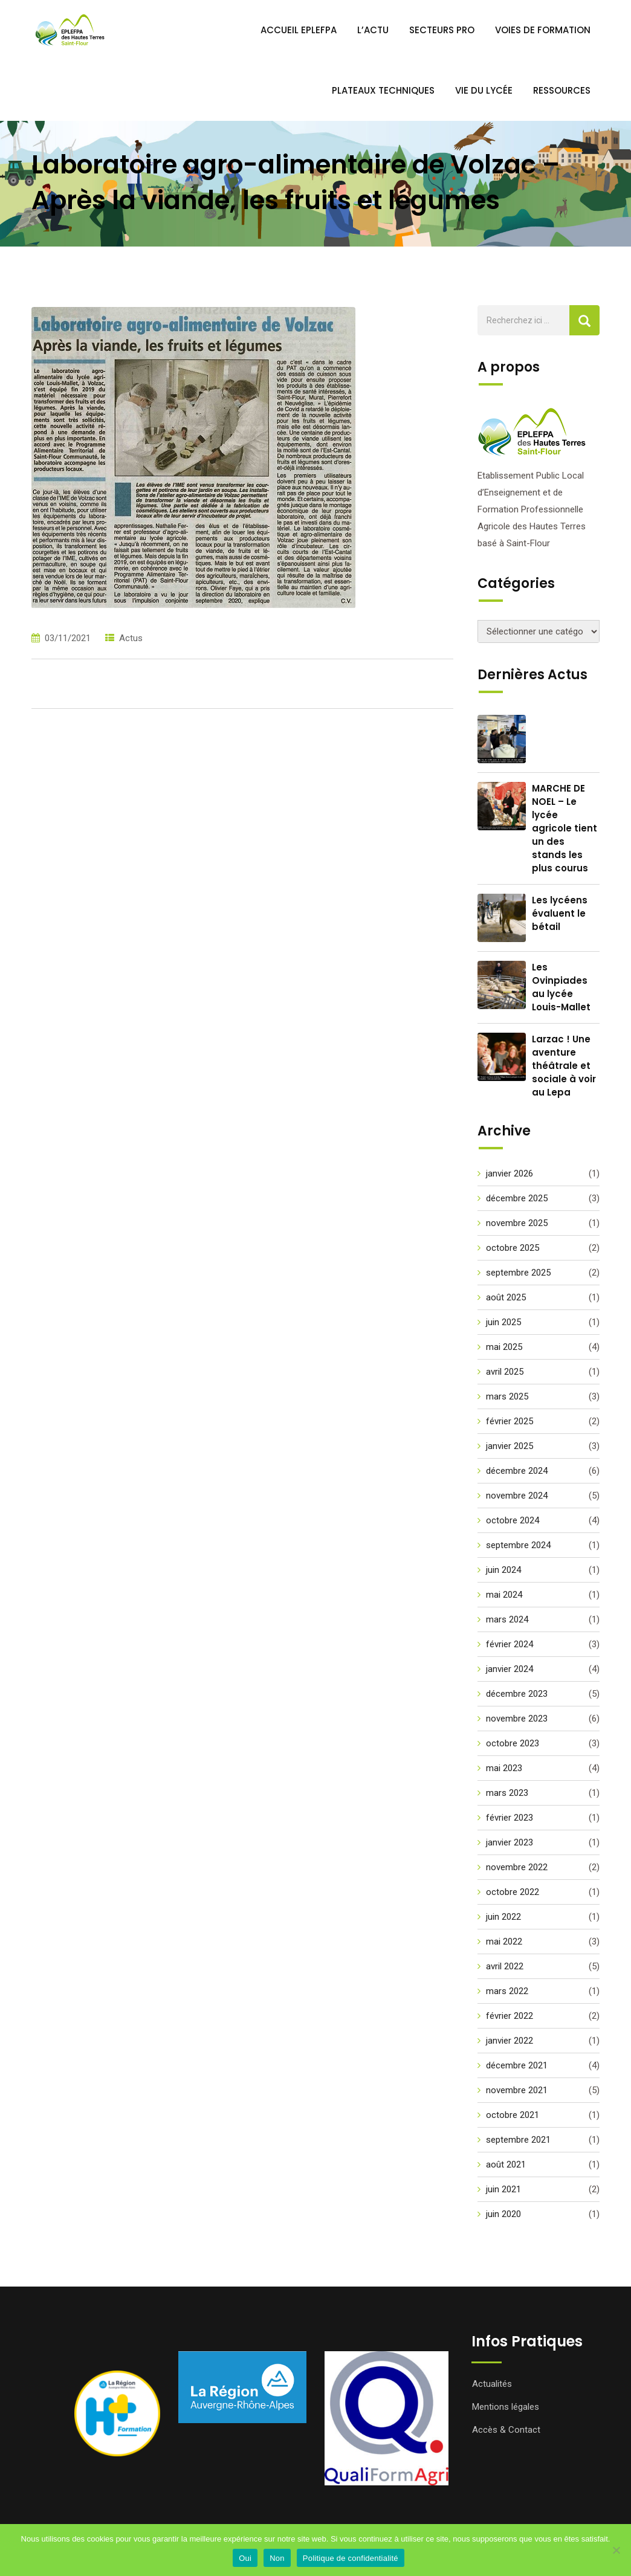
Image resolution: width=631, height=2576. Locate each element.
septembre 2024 (518, 1545)
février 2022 (509, 2015)
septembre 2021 (518, 2139)
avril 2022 (504, 1966)
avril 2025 (504, 1371)
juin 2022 (503, 1916)
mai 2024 (504, 1594)
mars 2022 (507, 1991)
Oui (245, 2558)
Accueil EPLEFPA (298, 30)
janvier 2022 (509, 2040)
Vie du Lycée (484, 90)
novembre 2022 (517, 1867)
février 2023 (509, 1817)
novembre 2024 (517, 1495)
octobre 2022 (512, 1892)
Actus (131, 638)
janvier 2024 (509, 1669)
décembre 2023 (517, 1693)
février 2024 (509, 1644)
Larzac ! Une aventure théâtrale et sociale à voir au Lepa (564, 1066)
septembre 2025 (518, 1272)
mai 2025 (504, 1346)
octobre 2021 (512, 2115)
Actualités (492, 2383)
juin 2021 (503, 2189)
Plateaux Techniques (383, 90)
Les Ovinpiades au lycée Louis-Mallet (561, 987)
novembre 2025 (517, 1223)
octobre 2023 (512, 1743)
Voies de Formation (543, 30)
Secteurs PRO (441, 30)
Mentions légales (505, 2406)
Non (277, 2558)
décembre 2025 (517, 1198)
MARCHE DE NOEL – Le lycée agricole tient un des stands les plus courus (564, 828)
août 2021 (506, 2164)
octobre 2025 (512, 1247)
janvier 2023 (509, 1842)
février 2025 (509, 1421)
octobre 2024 (512, 1520)
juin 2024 (503, 1569)
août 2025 (506, 1297)
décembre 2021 (517, 2065)
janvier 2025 (509, 1446)
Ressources (562, 90)
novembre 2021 (517, 2090)
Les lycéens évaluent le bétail (559, 913)
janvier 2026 (509, 1173)
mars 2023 (507, 1792)
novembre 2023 (517, 1718)
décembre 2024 (517, 1470)
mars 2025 (507, 1396)
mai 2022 (504, 1941)
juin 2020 (503, 2214)
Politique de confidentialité (350, 2558)
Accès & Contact (506, 2429)
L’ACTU (373, 30)
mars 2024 (507, 1619)
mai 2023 (504, 1768)
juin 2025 (503, 1322)
